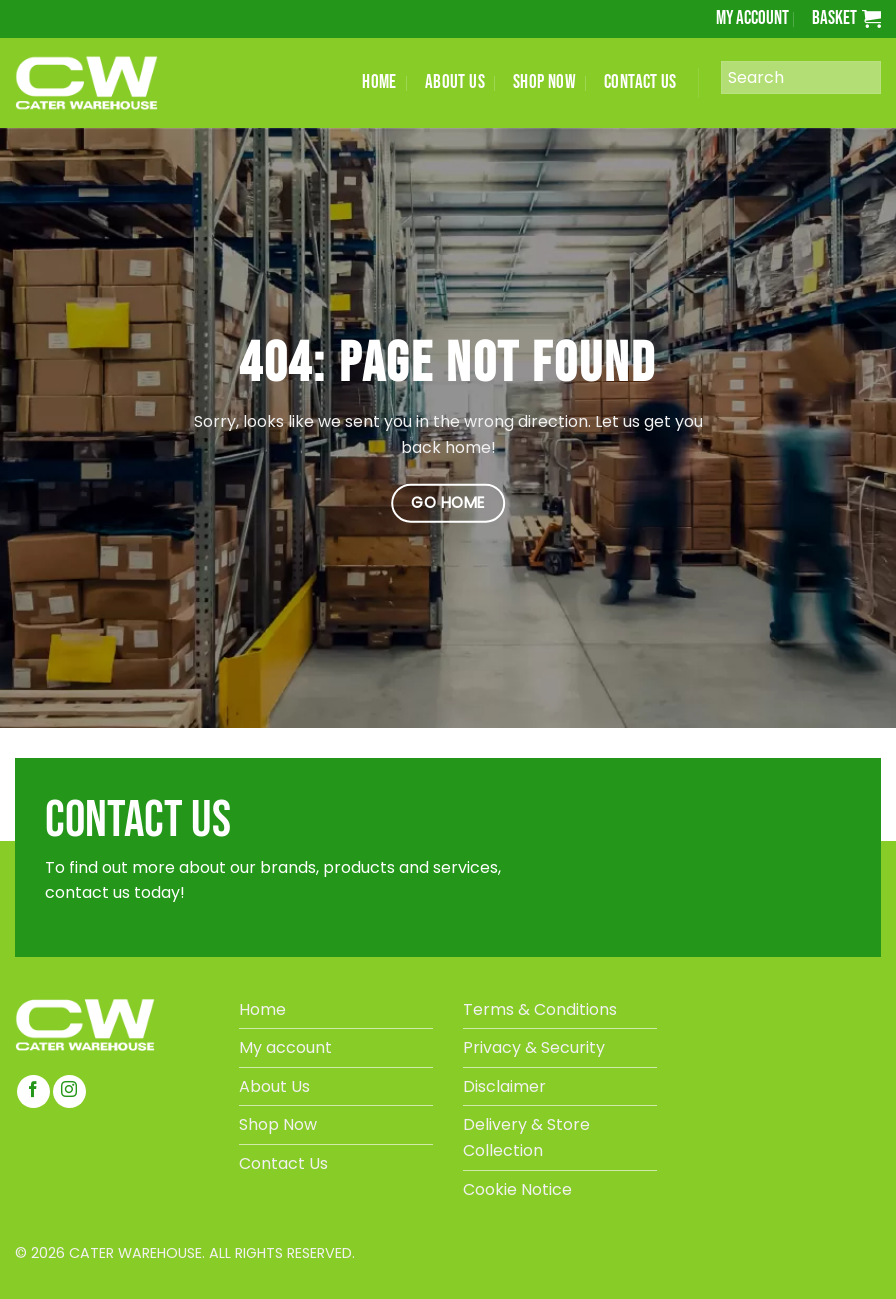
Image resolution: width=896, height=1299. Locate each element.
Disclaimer (504, 1086)
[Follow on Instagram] (69, 1091)
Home (262, 1009)
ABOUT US (455, 82)
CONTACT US (640, 82)
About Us (274, 1086)
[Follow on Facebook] (33, 1091)
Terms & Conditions (540, 1009)
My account (752, 18)
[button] (846, 18)
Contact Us (283, 1163)
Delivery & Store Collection (526, 1137)
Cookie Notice (517, 1189)
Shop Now (278, 1124)
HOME (379, 82)
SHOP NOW (544, 82)
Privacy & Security (534, 1047)
